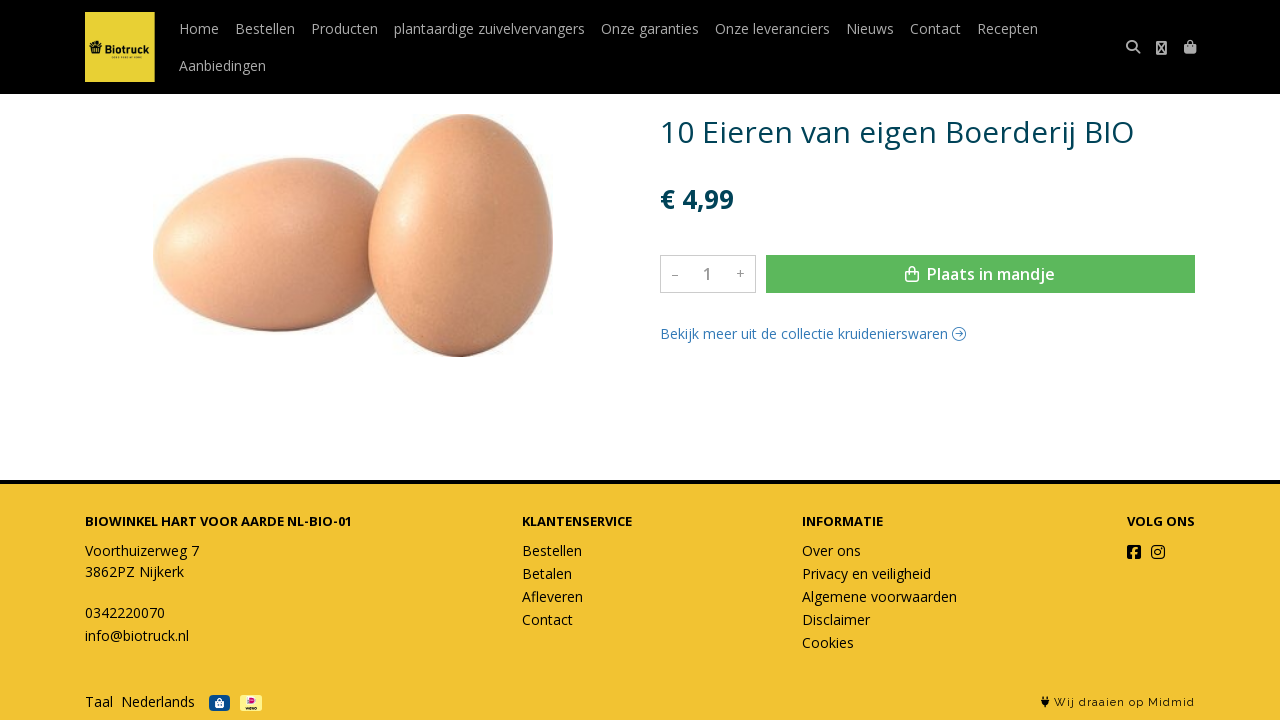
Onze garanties (650, 28)
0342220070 (125, 612)
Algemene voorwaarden (879, 596)
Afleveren (552, 596)
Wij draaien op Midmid (1118, 702)
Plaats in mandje (980, 274)
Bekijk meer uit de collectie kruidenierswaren (813, 333)
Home (199, 28)
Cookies (828, 642)
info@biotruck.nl (137, 635)
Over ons (831, 550)
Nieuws (870, 28)
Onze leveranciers (772, 28)
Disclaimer (836, 619)
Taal (99, 701)
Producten (344, 28)
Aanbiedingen (222, 65)
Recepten (1007, 28)
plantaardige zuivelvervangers (489, 28)
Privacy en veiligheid (866, 573)
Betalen (547, 573)
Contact (935, 28)
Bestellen (265, 28)
